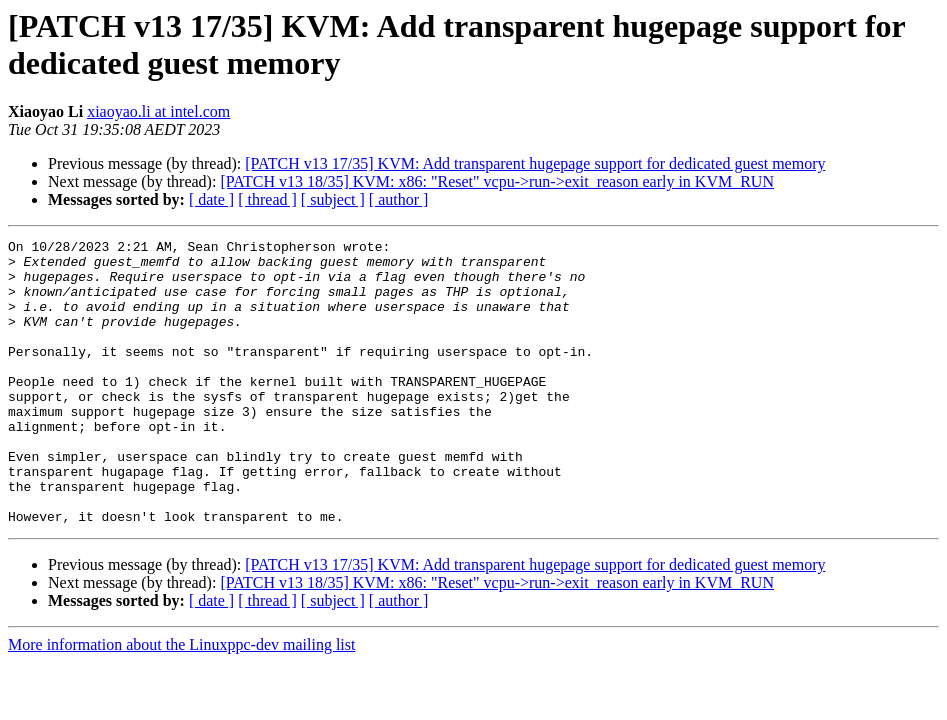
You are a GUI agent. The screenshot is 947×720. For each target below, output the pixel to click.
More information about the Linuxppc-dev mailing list (181, 701)
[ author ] (399, 199)
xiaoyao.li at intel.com (158, 111)
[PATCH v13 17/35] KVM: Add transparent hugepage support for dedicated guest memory (535, 163)
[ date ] (211, 199)
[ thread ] (267, 199)
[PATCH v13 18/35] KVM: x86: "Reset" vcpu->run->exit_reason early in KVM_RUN (497, 181)
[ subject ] (333, 199)
